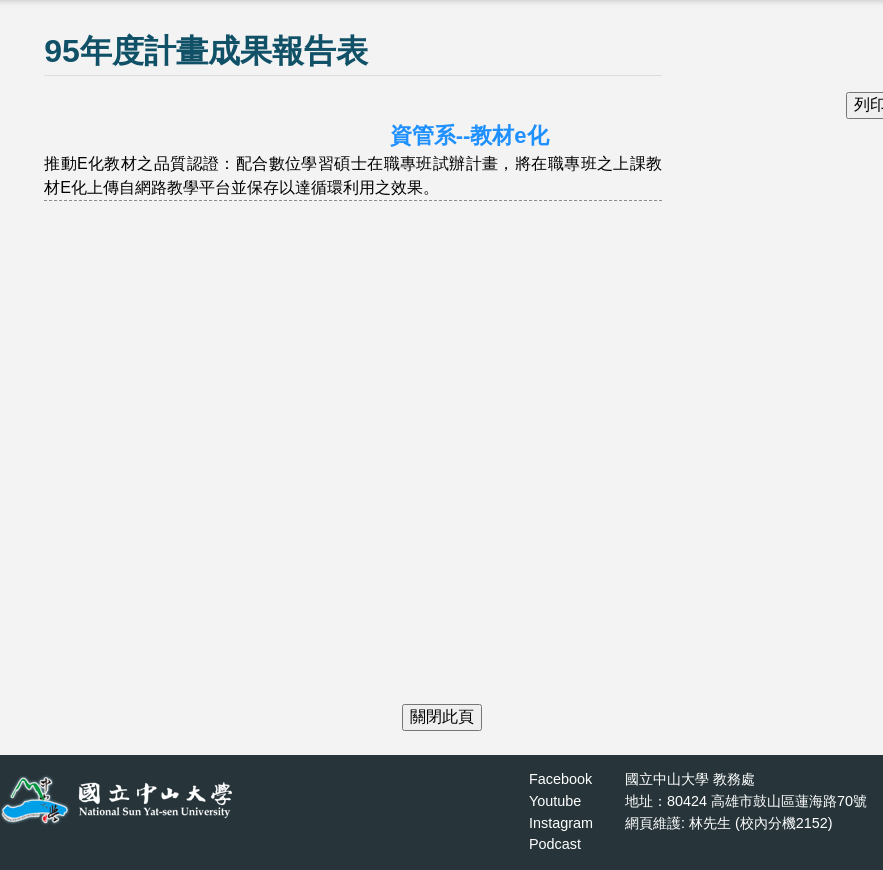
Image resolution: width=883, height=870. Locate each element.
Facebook (560, 779)
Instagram (561, 823)
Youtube (555, 801)
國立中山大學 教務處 (690, 779)
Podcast (555, 844)
